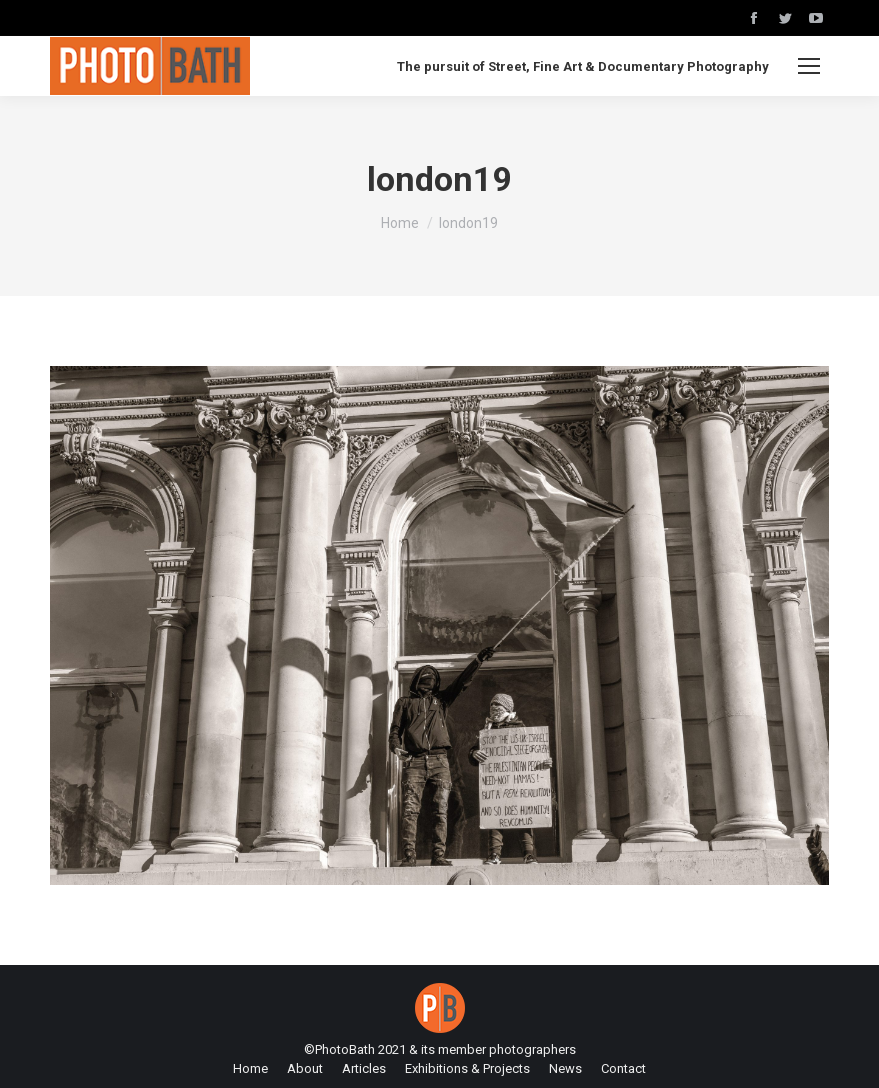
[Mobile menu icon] (809, 66)
